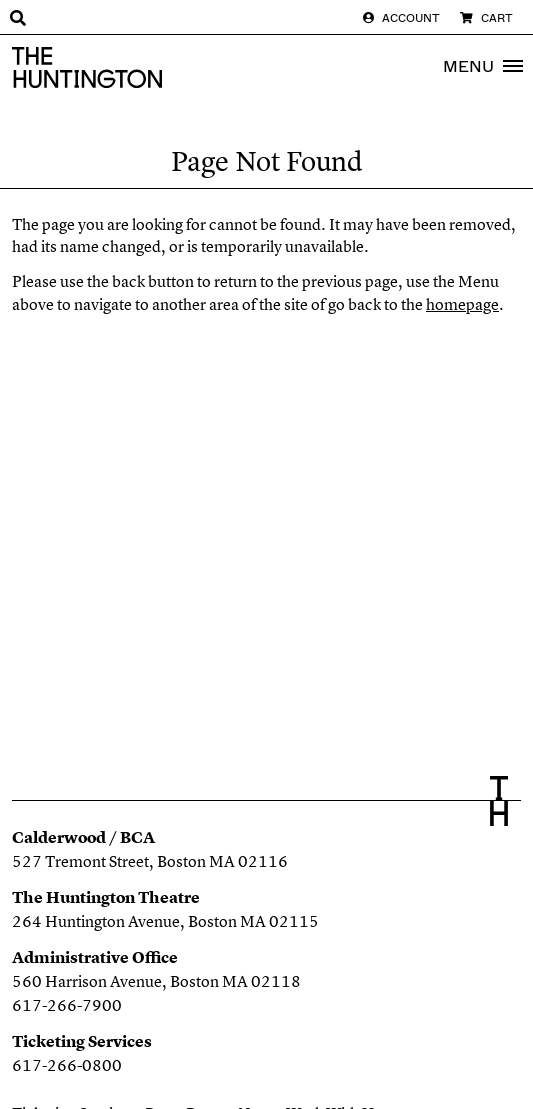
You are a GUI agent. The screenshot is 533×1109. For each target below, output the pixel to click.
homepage (462, 304)
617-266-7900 (67, 1005)
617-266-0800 (67, 1065)
